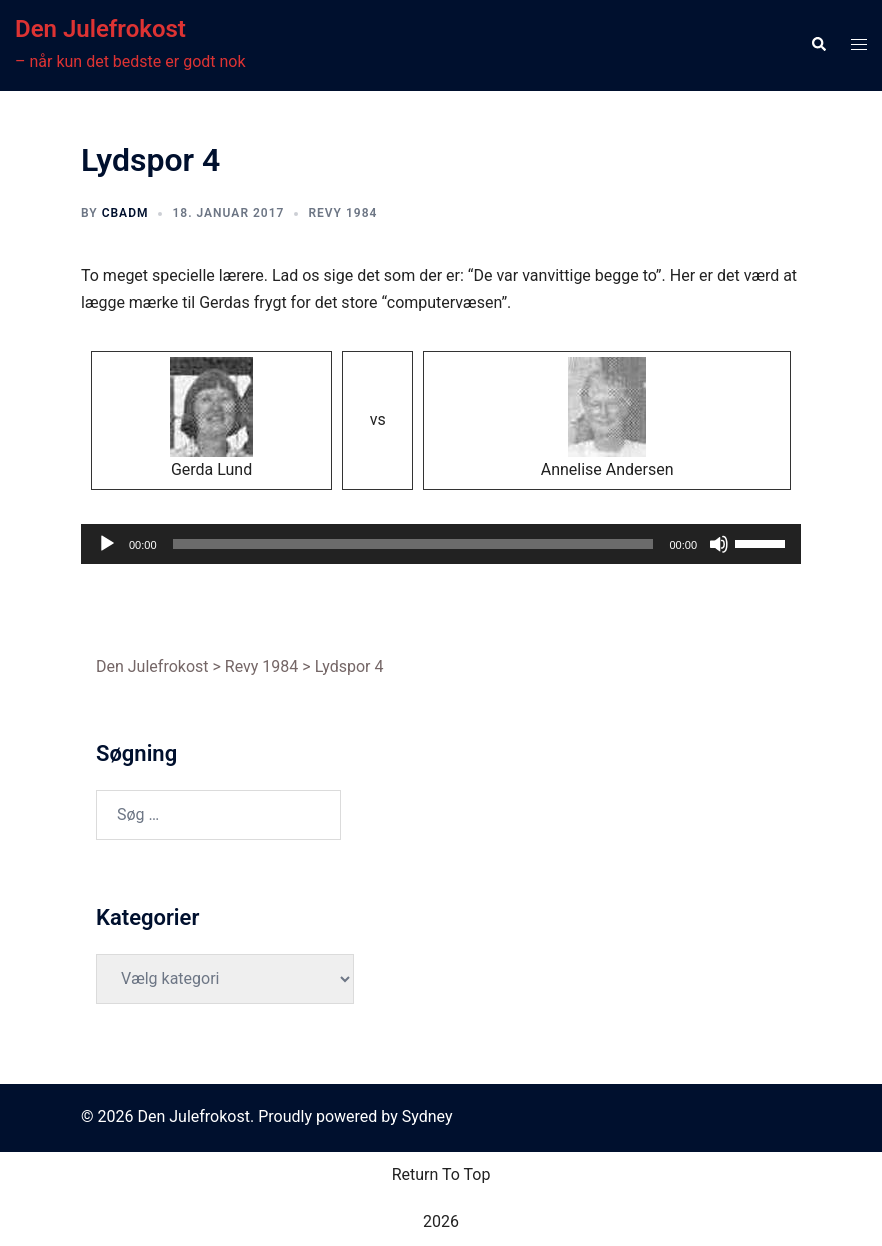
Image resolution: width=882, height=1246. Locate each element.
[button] (818, 45)
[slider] (413, 544)
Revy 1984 (342, 213)
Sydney (427, 1116)
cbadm (125, 213)
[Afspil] (107, 544)
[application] (441, 544)
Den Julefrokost (100, 29)
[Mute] (719, 544)
